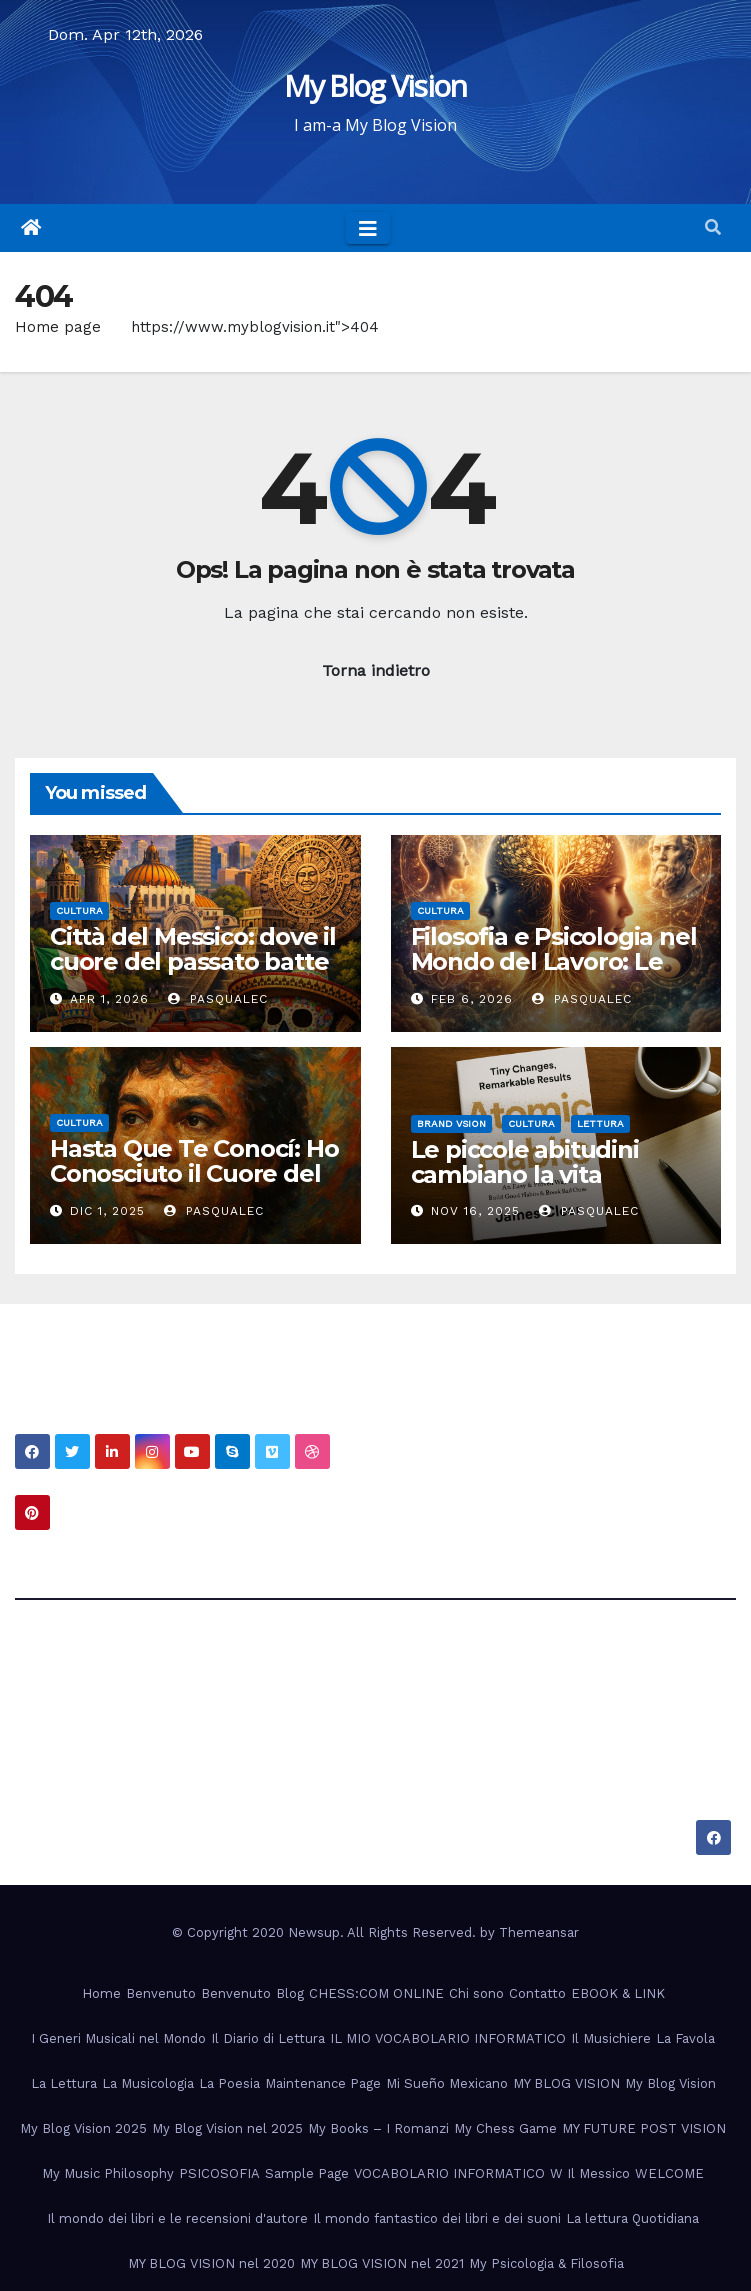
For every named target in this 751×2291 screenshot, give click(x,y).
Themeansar (539, 1932)
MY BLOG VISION (566, 2083)
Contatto (537, 1993)
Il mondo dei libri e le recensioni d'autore (177, 2218)
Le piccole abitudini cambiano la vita (525, 1162)
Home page (58, 327)
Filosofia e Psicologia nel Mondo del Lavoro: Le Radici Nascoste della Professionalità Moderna (555, 974)
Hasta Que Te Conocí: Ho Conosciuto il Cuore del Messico (194, 1173)
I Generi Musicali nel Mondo (118, 2038)
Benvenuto (161, 1993)
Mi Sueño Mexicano (447, 2083)
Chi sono (476, 1993)
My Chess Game (505, 2128)
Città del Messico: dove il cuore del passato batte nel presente (193, 961)
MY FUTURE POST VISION (644, 2128)
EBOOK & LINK (618, 1993)
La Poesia (229, 2083)
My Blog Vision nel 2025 (227, 2128)
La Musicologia (148, 2083)
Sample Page (307, 2173)
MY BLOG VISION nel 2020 (211, 2263)
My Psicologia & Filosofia (546, 2263)
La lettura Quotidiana (632, 2218)
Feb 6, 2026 (472, 999)
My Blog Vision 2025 (83, 2128)
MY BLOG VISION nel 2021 (382, 2263)
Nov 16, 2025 (475, 1211)
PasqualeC (218, 999)
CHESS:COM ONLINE (376, 1993)
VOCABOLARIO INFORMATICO (449, 2173)
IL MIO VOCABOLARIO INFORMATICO (448, 2038)
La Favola (685, 2038)
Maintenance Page (323, 2083)
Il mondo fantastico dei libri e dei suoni (437, 2218)
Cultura (79, 910)
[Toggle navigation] (368, 228)
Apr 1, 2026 (109, 999)
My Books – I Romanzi (378, 2128)
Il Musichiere (611, 2038)
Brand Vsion (451, 1123)
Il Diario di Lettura (268, 2038)
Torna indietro (376, 670)
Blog (290, 1993)
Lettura (600, 1123)
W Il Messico (590, 2173)
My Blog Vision (375, 85)
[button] (713, 227)
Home (101, 1993)
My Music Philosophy (108, 2173)
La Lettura (64, 2083)
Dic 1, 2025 (107, 1211)
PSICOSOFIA (219, 2173)
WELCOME (669, 2173)
